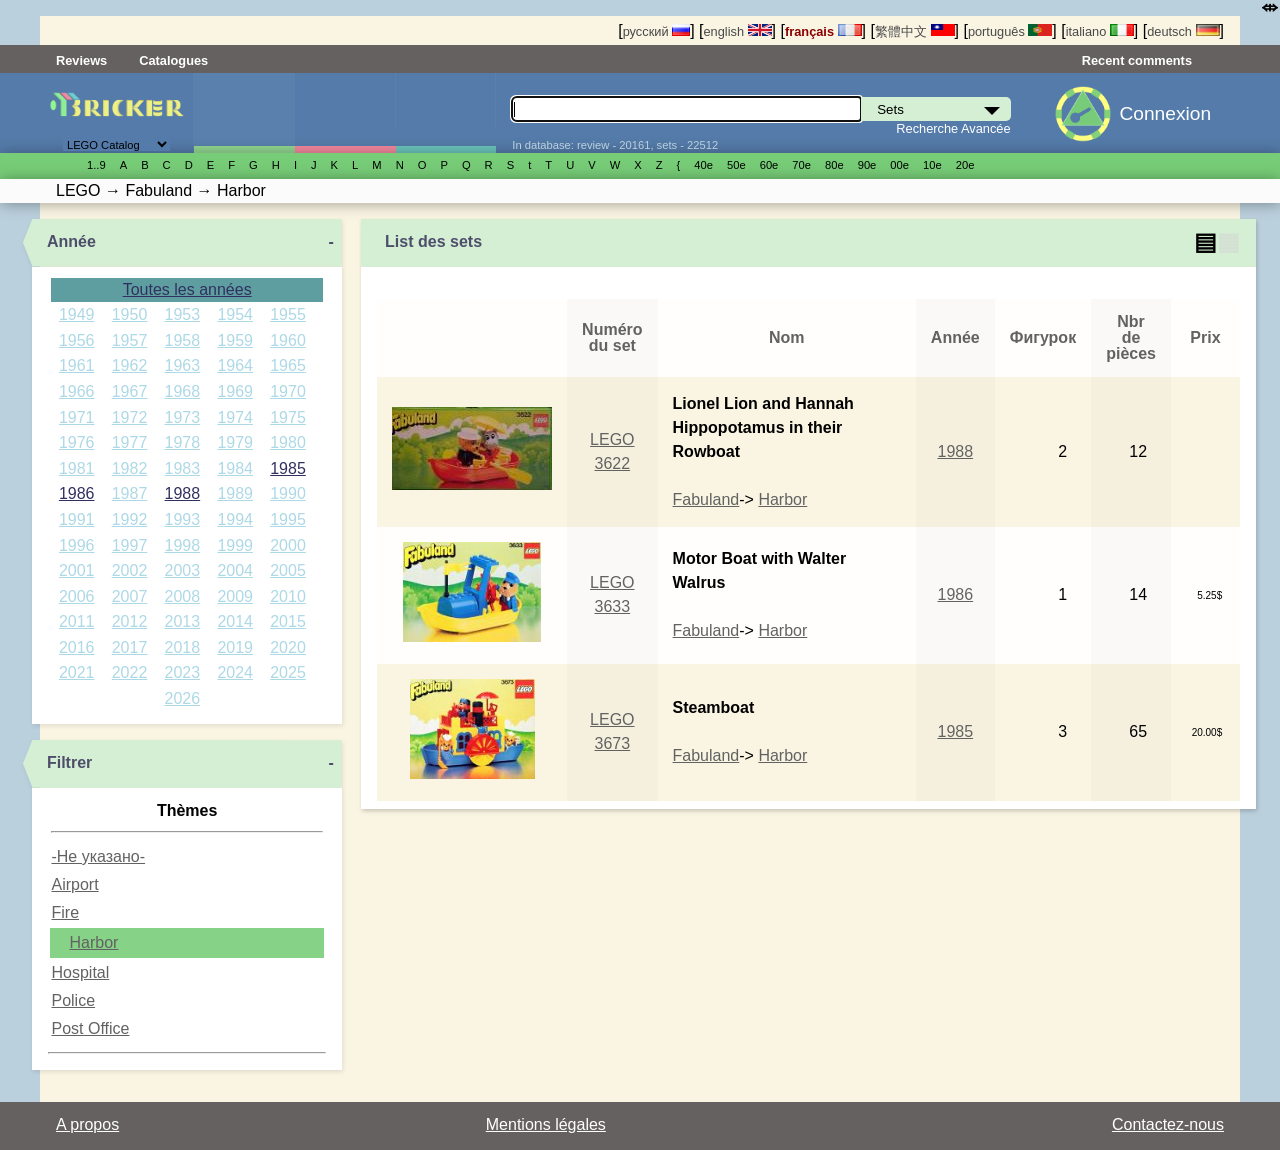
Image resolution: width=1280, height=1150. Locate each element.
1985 (288, 468)
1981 (77, 468)
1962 (130, 365)
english (737, 31)
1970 (288, 391)
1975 (288, 417)
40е (703, 165)
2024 (235, 672)
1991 (77, 519)
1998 (183, 545)
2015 (288, 621)
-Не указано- (98, 856)
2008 (183, 596)
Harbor (93, 942)
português (1010, 31)
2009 (235, 596)
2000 (288, 545)
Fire (65, 912)
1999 (235, 545)
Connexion (1165, 113)
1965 (288, 365)
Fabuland (706, 499)
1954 (235, 314)
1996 (77, 545)
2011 (77, 621)
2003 (183, 570)
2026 (183, 698)
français (823, 31)
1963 (183, 365)
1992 (130, 519)
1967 (130, 391)
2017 (130, 647)
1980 (288, 442)
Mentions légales (546, 1124)
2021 (77, 672)
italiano (1100, 31)
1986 (77, 493)
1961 (77, 365)
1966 (77, 391)
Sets (244, 113)
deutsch (1183, 31)
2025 (288, 672)
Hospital (80, 972)
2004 (235, 570)
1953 (183, 314)
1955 (288, 314)
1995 (288, 519)
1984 (235, 468)
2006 (77, 596)
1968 (183, 391)
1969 (235, 391)
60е (769, 165)
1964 (235, 365)
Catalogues (173, 60)
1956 (77, 340)
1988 (183, 493)
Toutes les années (187, 289)
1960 (288, 340)
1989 (235, 493)
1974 (235, 417)
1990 (288, 493)
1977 (130, 442)
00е (899, 165)
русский (656, 31)
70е (801, 165)
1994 (235, 519)
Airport (74, 884)
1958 (183, 340)
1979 (235, 442)
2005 (288, 570)
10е (932, 165)
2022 (130, 672)
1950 (130, 314)
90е (867, 165)
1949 (77, 314)
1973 (183, 417)
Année (71, 241)
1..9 (96, 165)
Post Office (90, 1028)
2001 (77, 570)
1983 (183, 468)
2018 (183, 647)
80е (834, 165)
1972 (130, 417)
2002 (130, 570)
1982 (130, 468)
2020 (288, 647)
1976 (77, 442)
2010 (288, 596)
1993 (183, 519)
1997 (130, 545)
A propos (87, 1124)
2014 (235, 621)
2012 (130, 621)
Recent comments (1137, 60)
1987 (130, 493)
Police (73, 1000)
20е (965, 165)
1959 (235, 340)
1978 (183, 442)
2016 (77, 647)
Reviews (81, 60)
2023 (183, 672)
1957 (130, 340)
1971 (77, 417)
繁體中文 (915, 31)
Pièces (446, 113)
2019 (235, 647)
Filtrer (69, 762)
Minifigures (345, 113)
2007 (130, 596)
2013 (183, 621)
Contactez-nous (1168, 1124)
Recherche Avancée (953, 128)
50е (736, 165)
